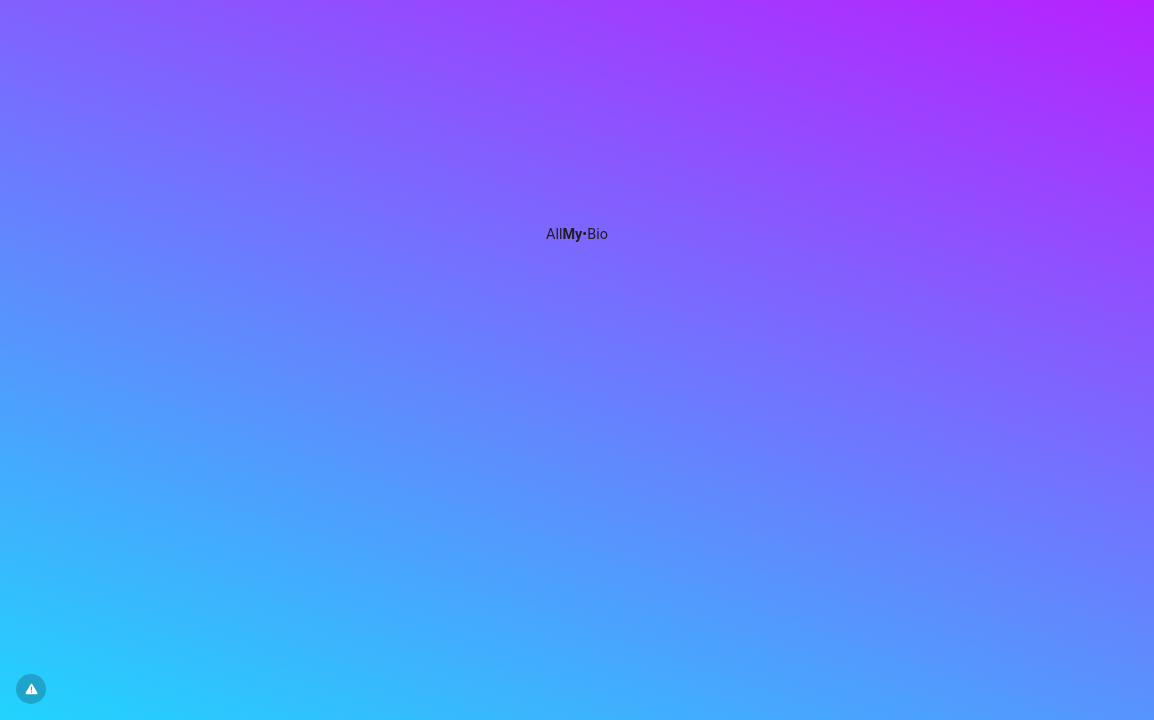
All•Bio (577, 234)
